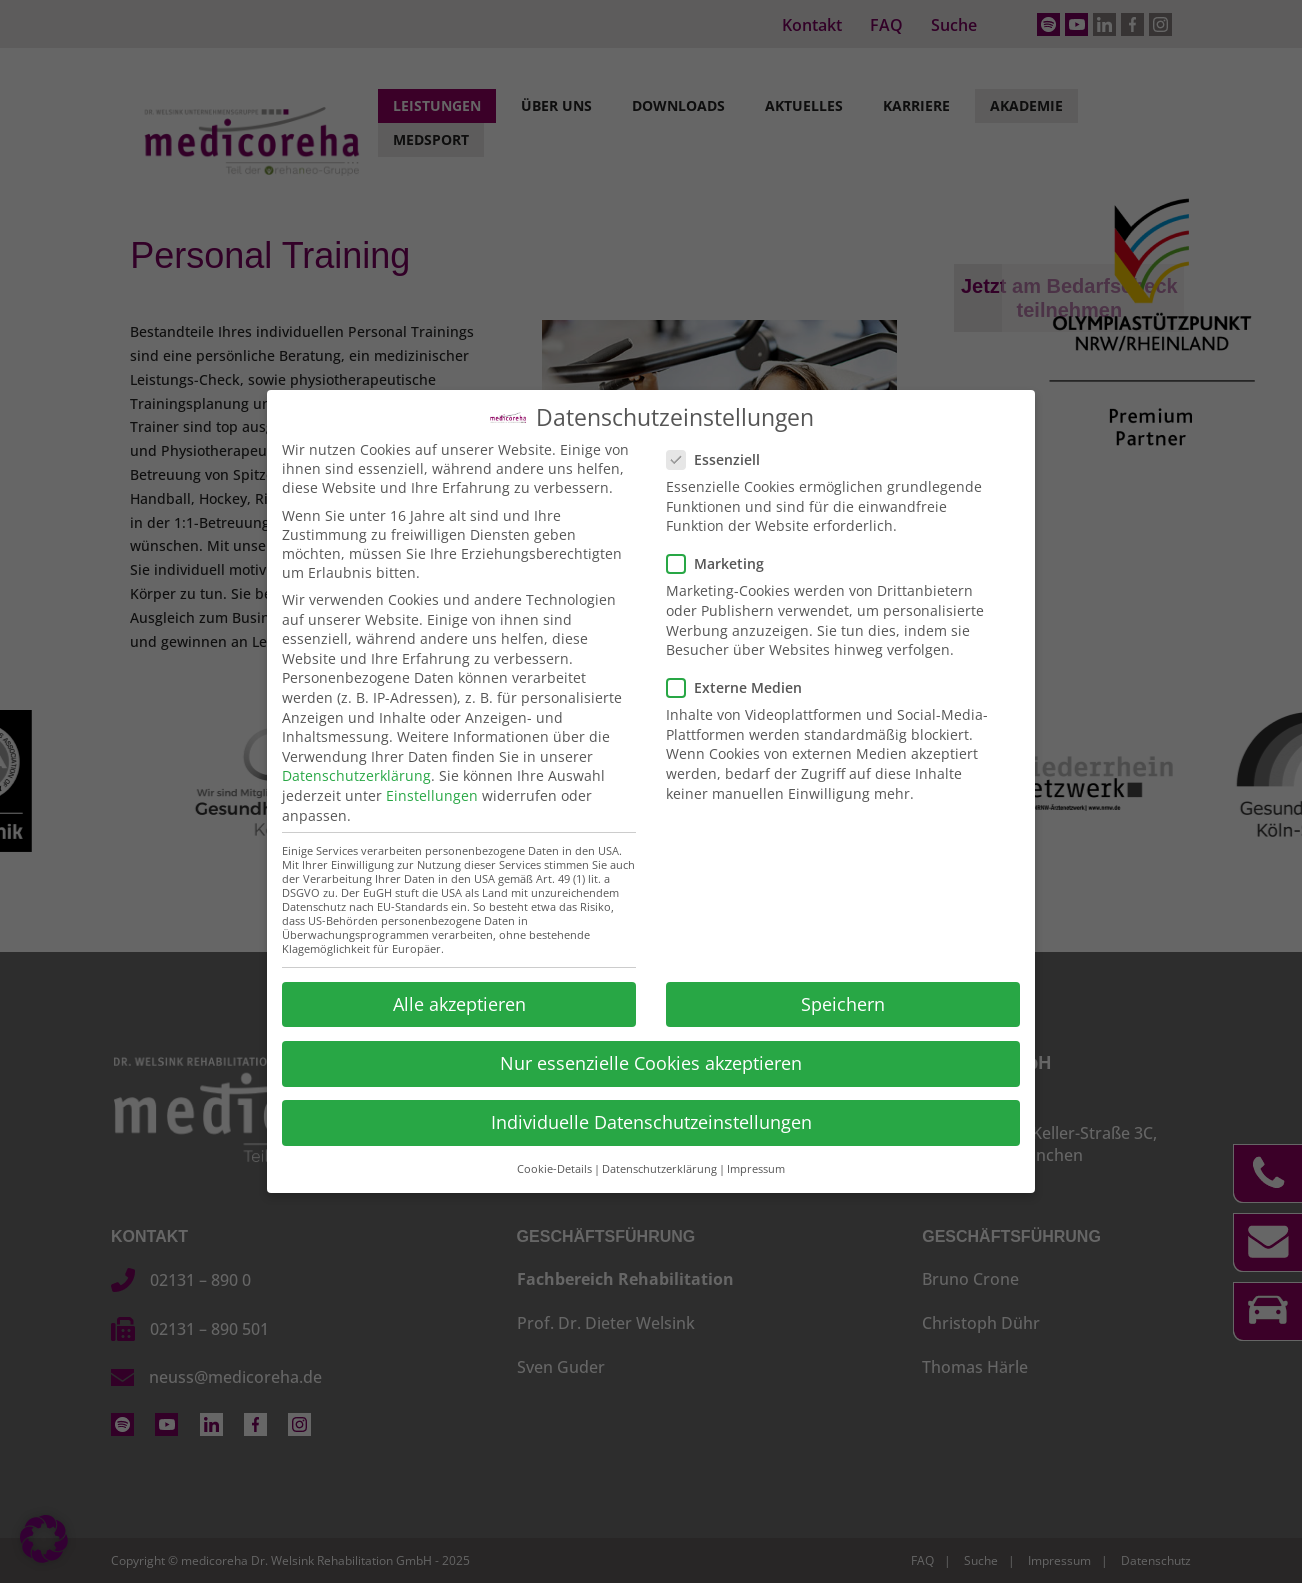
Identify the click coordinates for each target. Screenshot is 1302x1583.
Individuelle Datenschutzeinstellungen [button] (651, 1122)
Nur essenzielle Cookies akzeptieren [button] (651, 1063)
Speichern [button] (843, 1004)
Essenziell (721, 459)
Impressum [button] (756, 1169)
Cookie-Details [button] (554, 1169)
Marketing (723, 563)
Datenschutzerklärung (356, 775)
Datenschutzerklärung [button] (659, 1169)
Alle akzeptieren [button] (459, 1004)
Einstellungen (432, 795)
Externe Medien (742, 687)
